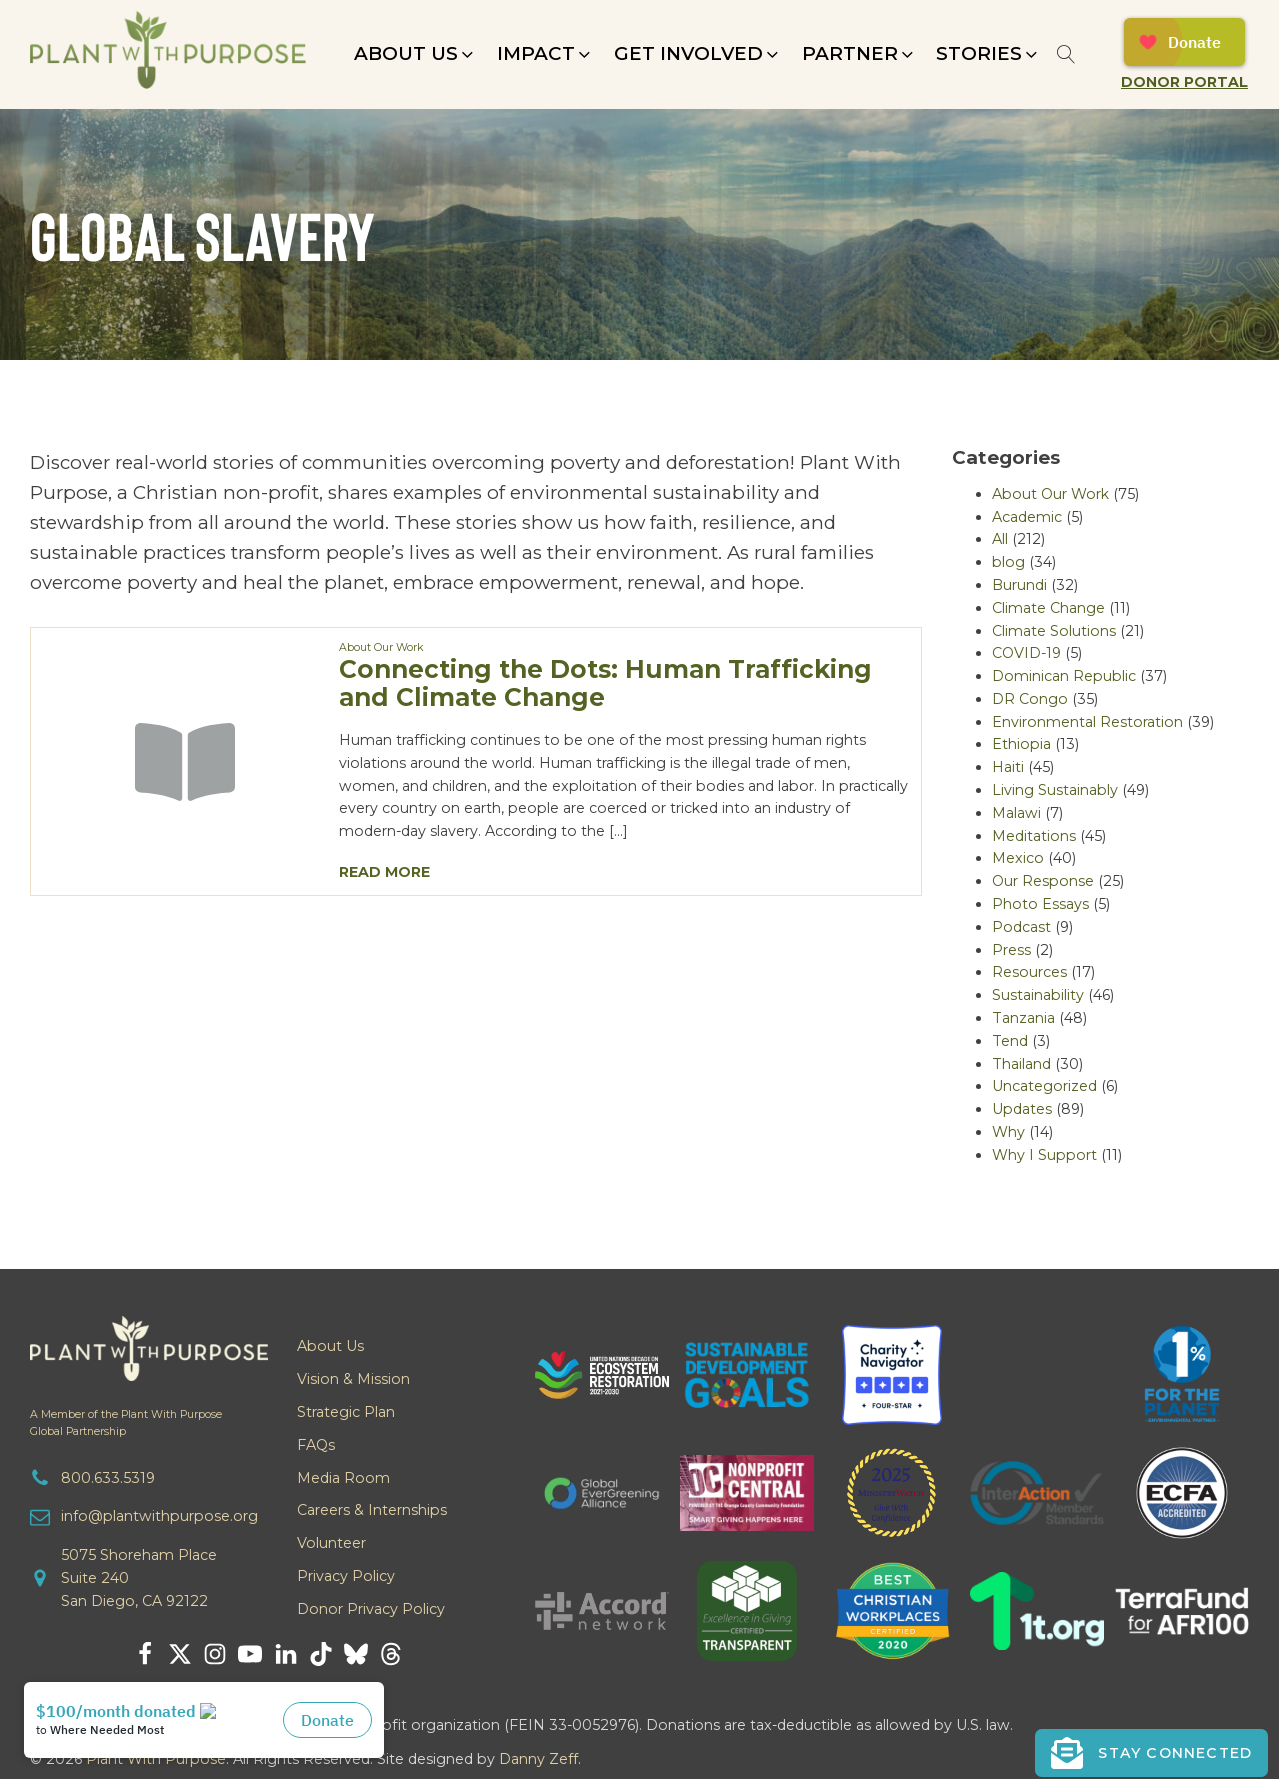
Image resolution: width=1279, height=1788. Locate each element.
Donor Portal (1184, 82)
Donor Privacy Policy (371, 1609)
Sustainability (1038, 995)
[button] (415, 54)
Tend (1010, 1041)
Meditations (1034, 836)
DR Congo (1030, 699)
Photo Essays (1040, 904)
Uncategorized (1044, 1086)
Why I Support (1044, 1155)
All (1000, 539)
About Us (330, 1346)
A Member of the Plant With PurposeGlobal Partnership (126, 1423)
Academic (1027, 517)
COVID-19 (1026, 653)
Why (1008, 1132)
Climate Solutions (1054, 631)
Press (1011, 950)
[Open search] (1066, 54)
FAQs (316, 1445)
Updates (1022, 1109)
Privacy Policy (346, 1576)
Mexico (1018, 858)
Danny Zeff (538, 1759)
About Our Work (381, 647)
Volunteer (331, 1543)
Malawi (1016, 813)
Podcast (1021, 927)
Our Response (1043, 881)
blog (1008, 562)
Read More (384, 872)
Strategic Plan (346, 1412)
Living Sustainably (1055, 790)
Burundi (1019, 585)
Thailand (1021, 1064)
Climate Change (1048, 608)
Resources (1029, 972)
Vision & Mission (353, 1379)
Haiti (1008, 767)
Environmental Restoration (1087, 722)
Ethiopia (1021, 744)
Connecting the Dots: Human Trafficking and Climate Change (605, 682)
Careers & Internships (372, 1510)
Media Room (343, 1478)
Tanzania (1023, 1018)
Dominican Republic (1064, 676)
